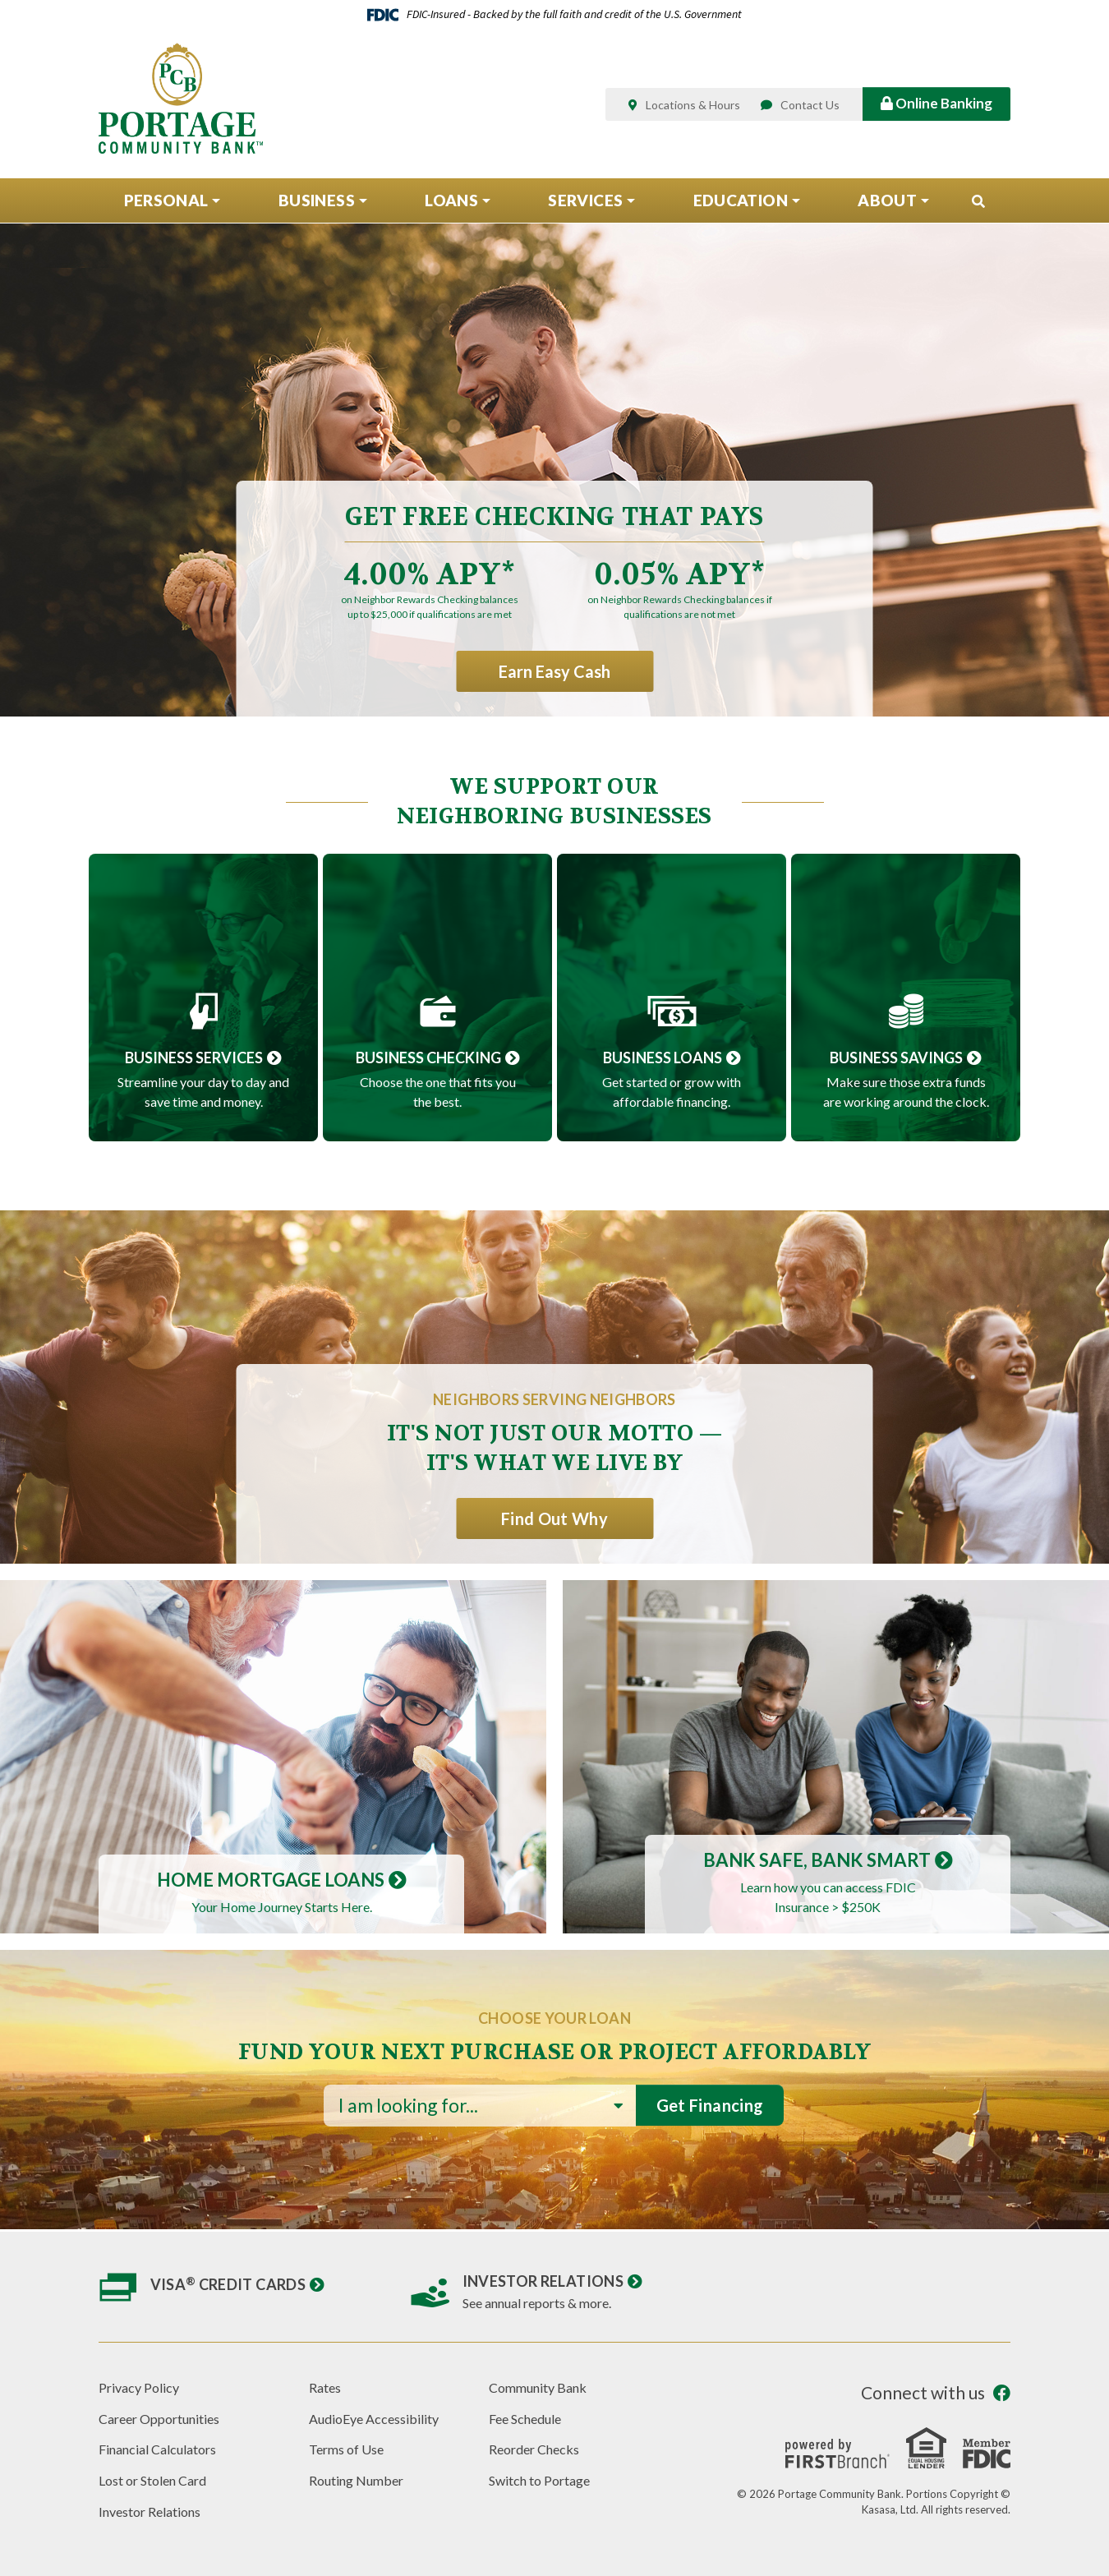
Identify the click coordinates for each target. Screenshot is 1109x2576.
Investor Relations (543, 2281)
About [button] (887, 200)
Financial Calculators (157, 2449)
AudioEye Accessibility (374, 2418)
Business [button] (316, 200)
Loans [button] (451, 200)
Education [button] (740, 200)
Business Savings (896, 1057)
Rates (325, 2387)
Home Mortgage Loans (270, 1880)
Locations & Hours (693, 105)
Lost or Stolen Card (152, 2480)
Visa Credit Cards (228, 2284)
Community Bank (538, 2387)
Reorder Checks (534, 2449)
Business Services (194, 1057)
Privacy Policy (139, 2387)
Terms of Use (346, 2449)
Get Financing (710, 2105)
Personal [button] (166, 200)
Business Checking (428, 1057)
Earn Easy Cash (554, 671)
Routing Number (356, 2480)
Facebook (1001, 2393)
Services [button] (585, 200)
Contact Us (810, 105)
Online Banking (936, 103)
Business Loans (662, 1057)
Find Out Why (554, 1518)
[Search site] (978, 201)
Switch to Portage (539, 2480)
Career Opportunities (159, 2418)
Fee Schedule (525, 2418)
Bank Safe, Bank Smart (817, 1860)
